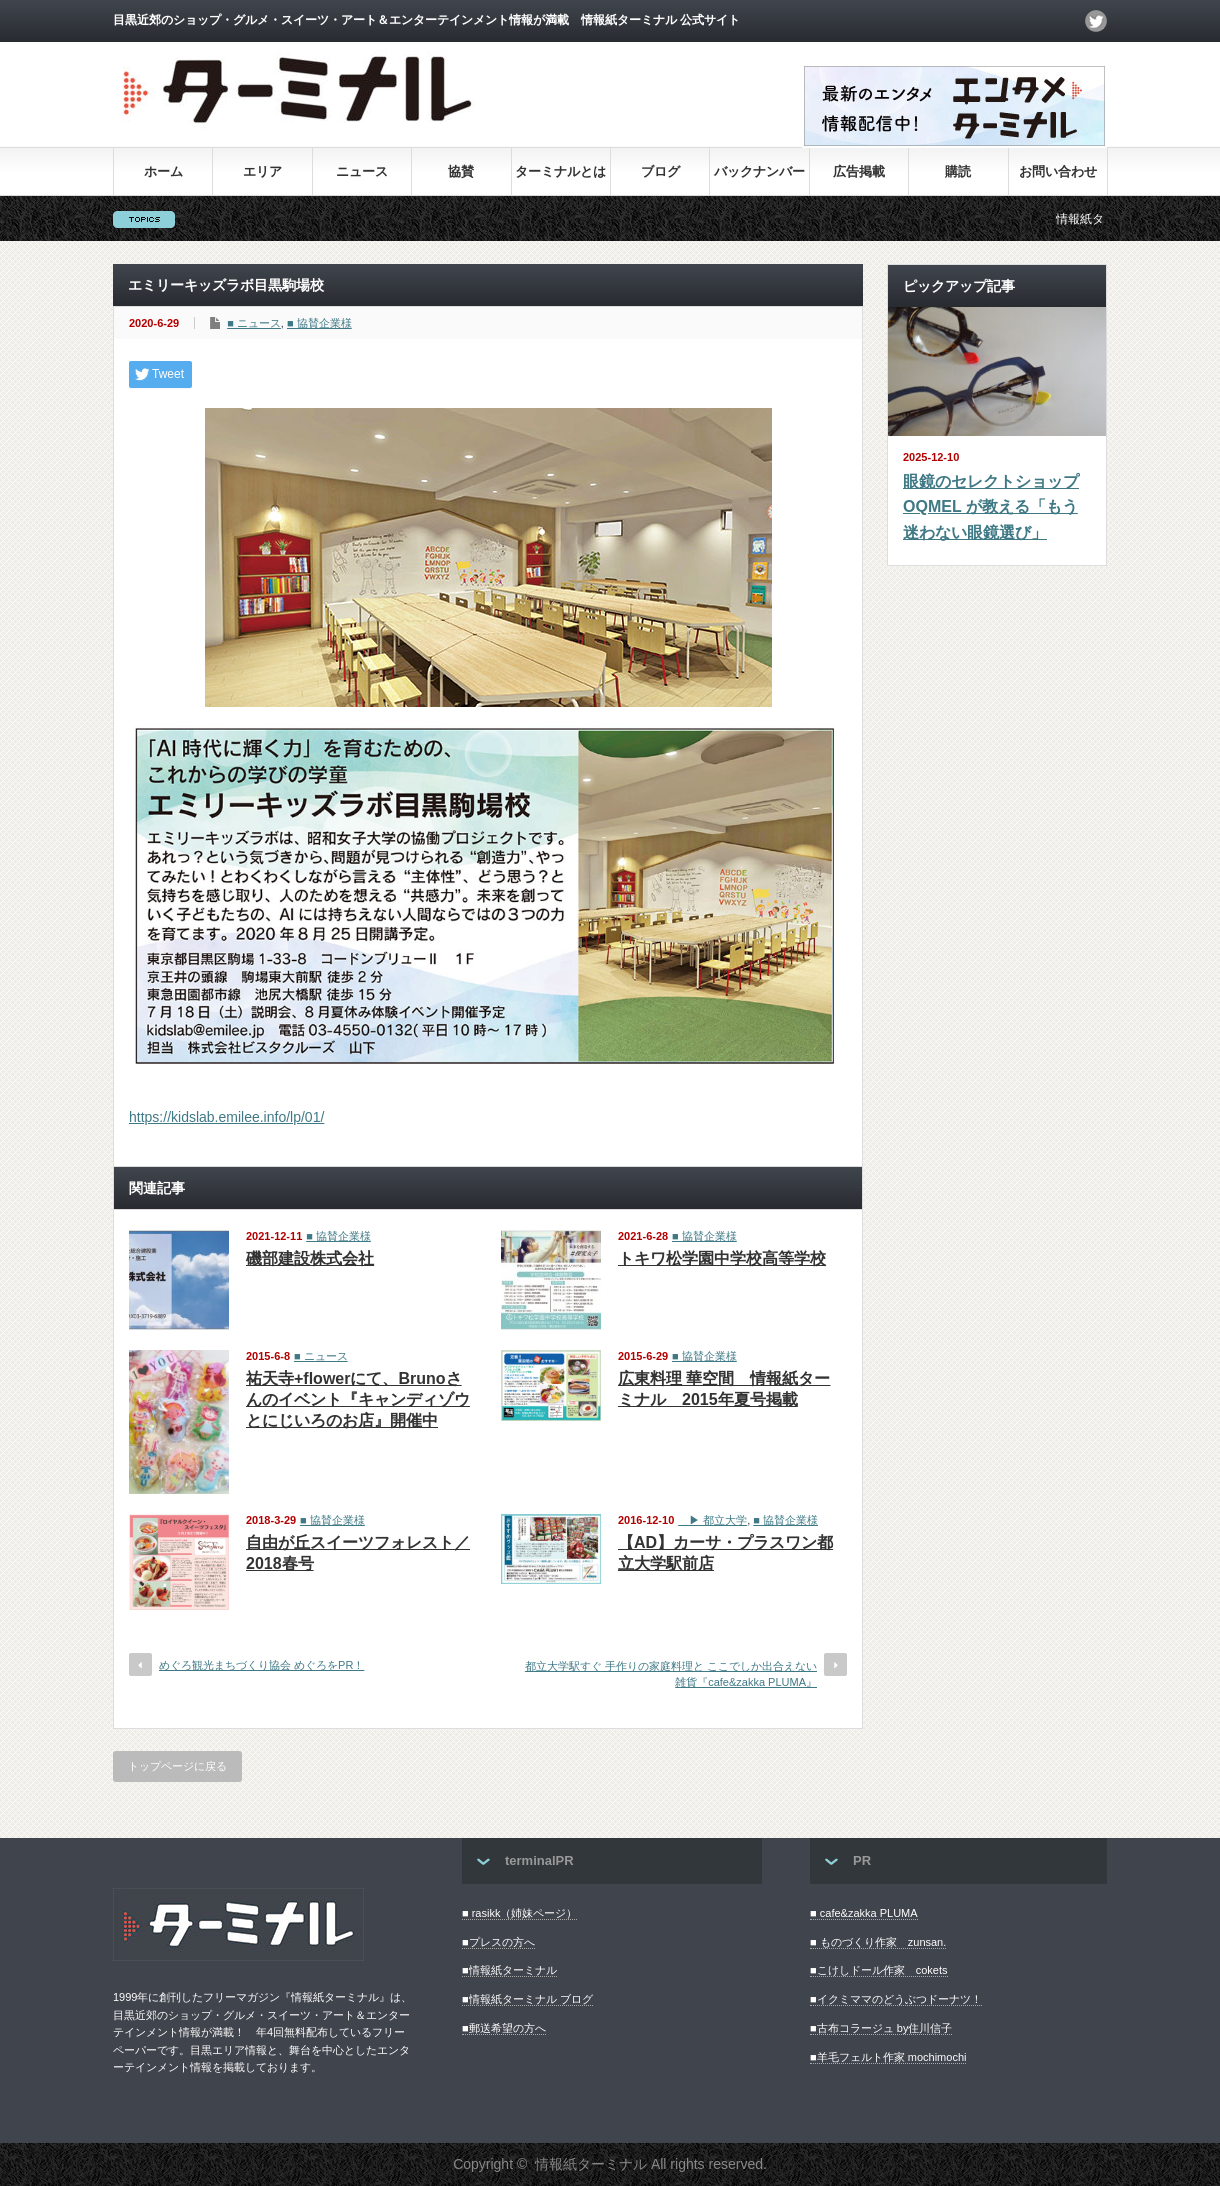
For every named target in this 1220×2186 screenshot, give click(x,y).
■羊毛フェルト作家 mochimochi (888, 2057)
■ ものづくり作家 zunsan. (878, 1942)
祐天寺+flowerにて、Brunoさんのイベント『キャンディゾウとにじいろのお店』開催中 (358, 1399)
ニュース (362, 171)
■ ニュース (254, 323)
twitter (1096, 21)
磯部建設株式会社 (310, 1258)
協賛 (461, 171)
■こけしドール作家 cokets (878, 1970)
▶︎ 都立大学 (712, 1520)
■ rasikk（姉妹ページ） (519, 1913)
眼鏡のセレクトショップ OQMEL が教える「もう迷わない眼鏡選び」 (991, 507)
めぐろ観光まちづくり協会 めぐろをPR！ (261, 1665)
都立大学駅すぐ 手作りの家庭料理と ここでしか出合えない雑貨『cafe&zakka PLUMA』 (671, 1673)
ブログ (660, 171)
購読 (958, 171)
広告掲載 (859, 171)
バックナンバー (759, 171)
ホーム (163, 171)
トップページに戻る (177, 1766)
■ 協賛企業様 (319, 323)
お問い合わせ (1058, 171)
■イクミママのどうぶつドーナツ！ (896, 1999)
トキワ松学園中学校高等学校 (722, 1258)
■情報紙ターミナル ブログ (527, 1999)
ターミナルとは (560, 171)
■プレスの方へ (498, 1942)
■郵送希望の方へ (504, 2028)
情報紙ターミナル (591, 2164)
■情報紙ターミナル (509, 1970)
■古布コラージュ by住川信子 (881, 2028)
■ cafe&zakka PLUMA (864, 1913)
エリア (262, 171)
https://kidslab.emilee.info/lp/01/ (226, 1117)
